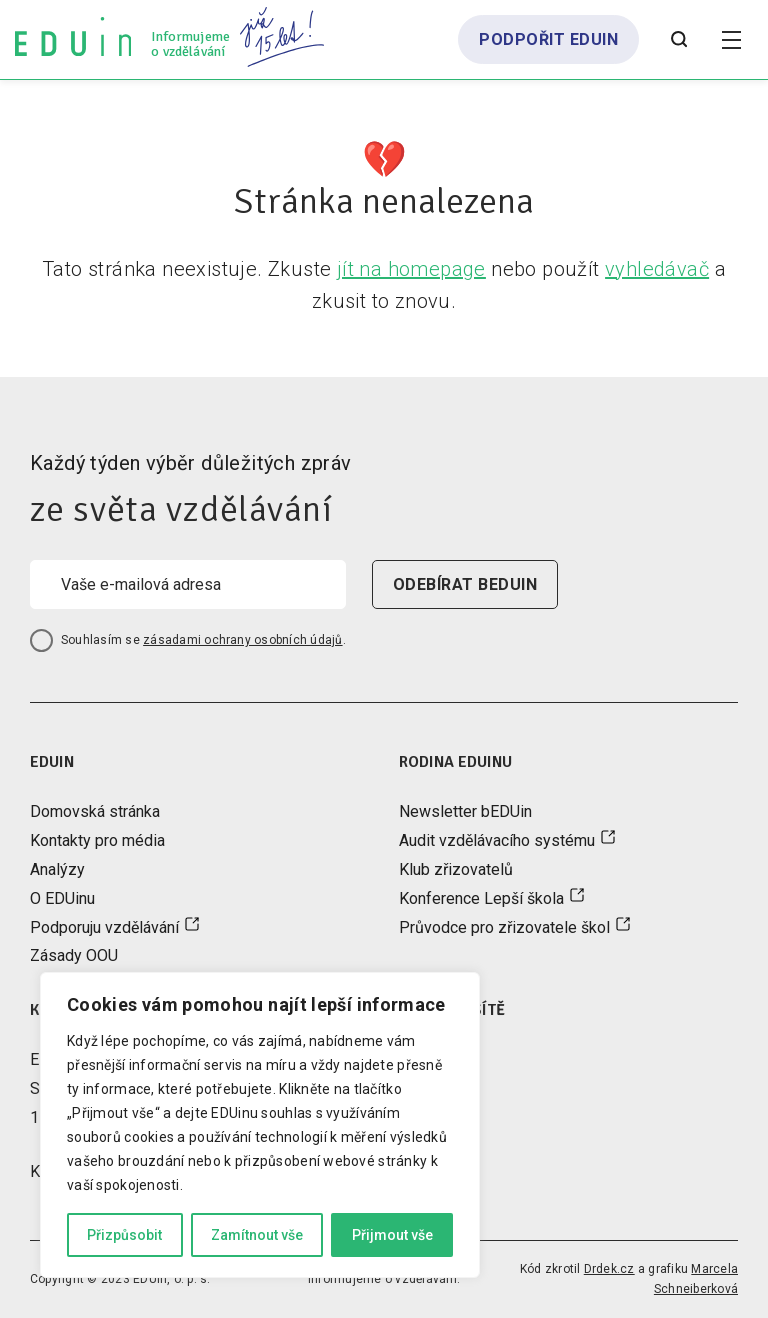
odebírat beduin (465, 584)
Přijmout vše (392, 1235)
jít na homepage (411, 269)
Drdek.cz (609, 1269)
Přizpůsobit (124, 1235)
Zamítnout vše (257, 1235)
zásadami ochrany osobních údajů (242, 640)
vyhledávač (657, 269)
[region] (260, 1125)
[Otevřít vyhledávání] (679, 40)
